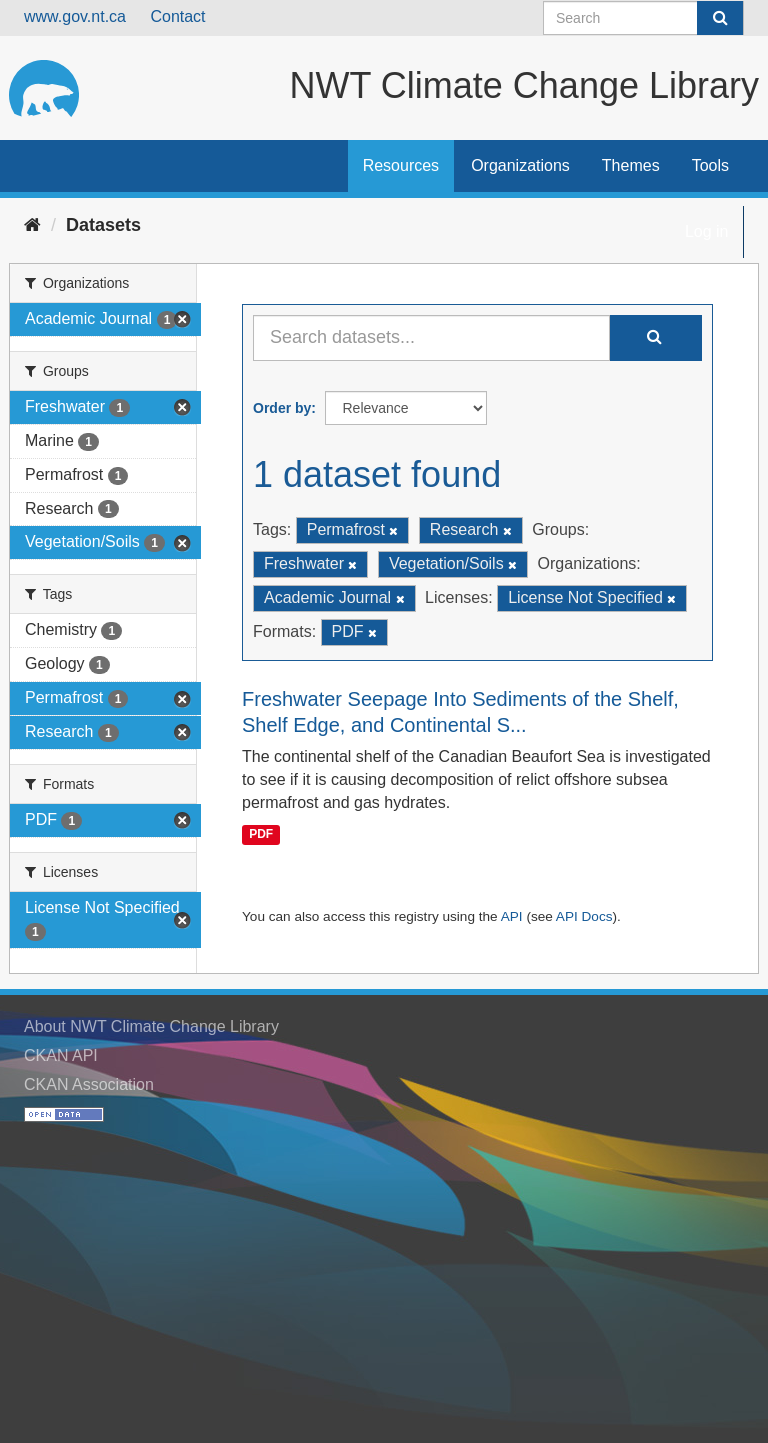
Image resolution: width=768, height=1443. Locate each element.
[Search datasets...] (431, 338)
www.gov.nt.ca (75, 16)
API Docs (584, 916)
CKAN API (61, 1055)
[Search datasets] (643, 18)
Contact (177, 16)
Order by (282, 408)
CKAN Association (89, 1084)
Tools (710, 165)
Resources (401, 165)
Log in (707, 231)
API (512, 916)
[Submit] (720, 18)
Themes (631, 165)
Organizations (520, 165)
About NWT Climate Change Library (151, 1026)
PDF (261, 834)
